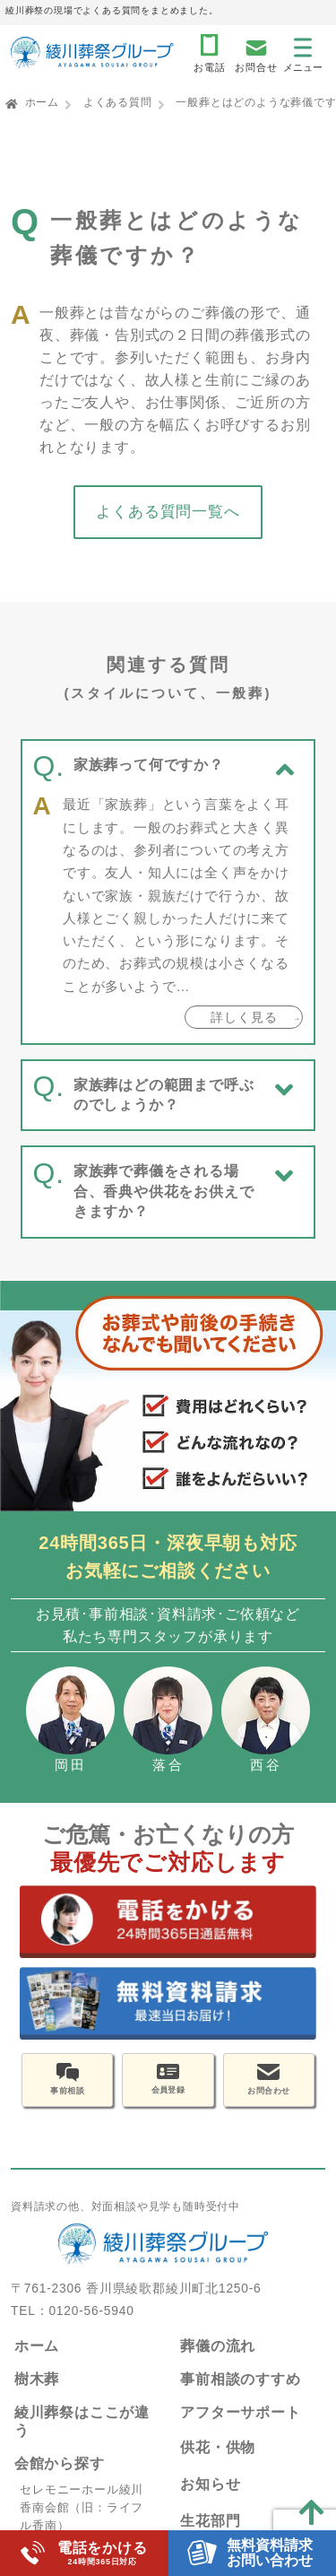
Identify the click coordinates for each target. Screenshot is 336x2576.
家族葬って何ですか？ (148, 764)
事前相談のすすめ (240, 2390)
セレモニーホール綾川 (81, 2500)
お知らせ (210, 2495)
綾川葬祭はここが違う (82, 2432)
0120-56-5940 (91, 2321)
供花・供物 (217, 2459)
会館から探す (59, 2474)
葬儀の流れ (217, 2356)
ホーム (42, 102)
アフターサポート (240, 2423)
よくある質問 (117, 102)
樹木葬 (36, 2390)
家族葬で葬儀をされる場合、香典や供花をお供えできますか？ (163, 1191)
